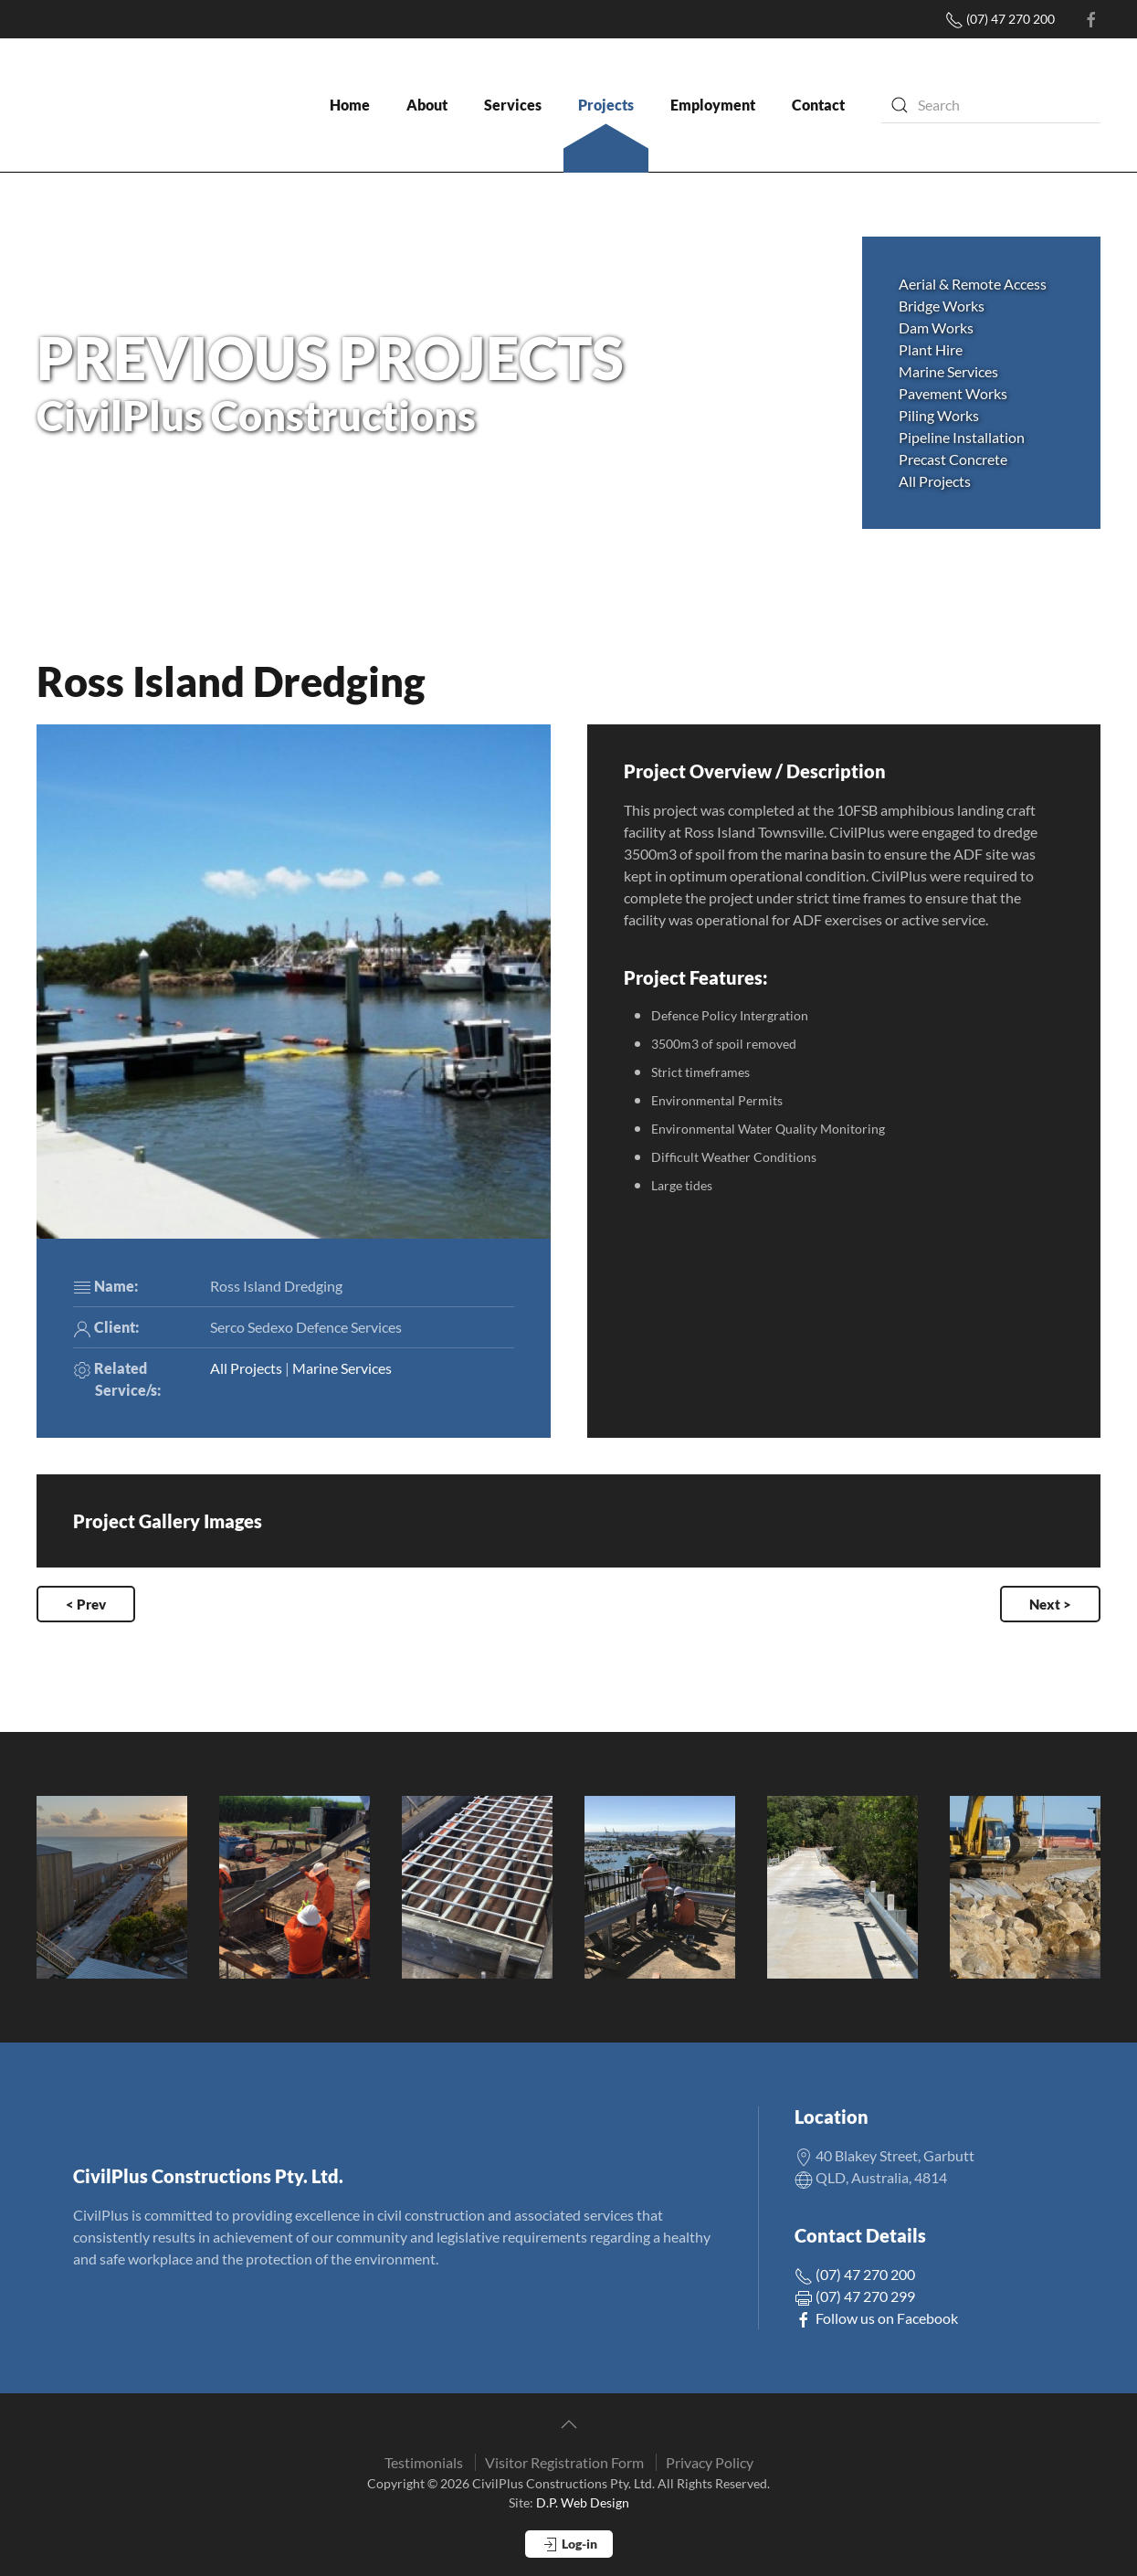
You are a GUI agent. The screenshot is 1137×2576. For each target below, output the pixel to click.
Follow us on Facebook (876, 2318)
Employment (712, 104)
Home (350, 104)
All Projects (935, 481)
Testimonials (423, 2462)
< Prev (86, 1604)
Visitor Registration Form (564, 2462)
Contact (818, 104)
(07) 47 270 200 (1000, 18)
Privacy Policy (709, 2462)
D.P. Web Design (582, 2502)
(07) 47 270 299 (855, 2296)
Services (513, 104)
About (426, 104)
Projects (606, 104)
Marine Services (342, 1368)
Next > (1050, 1604)
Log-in (569, 2545)
